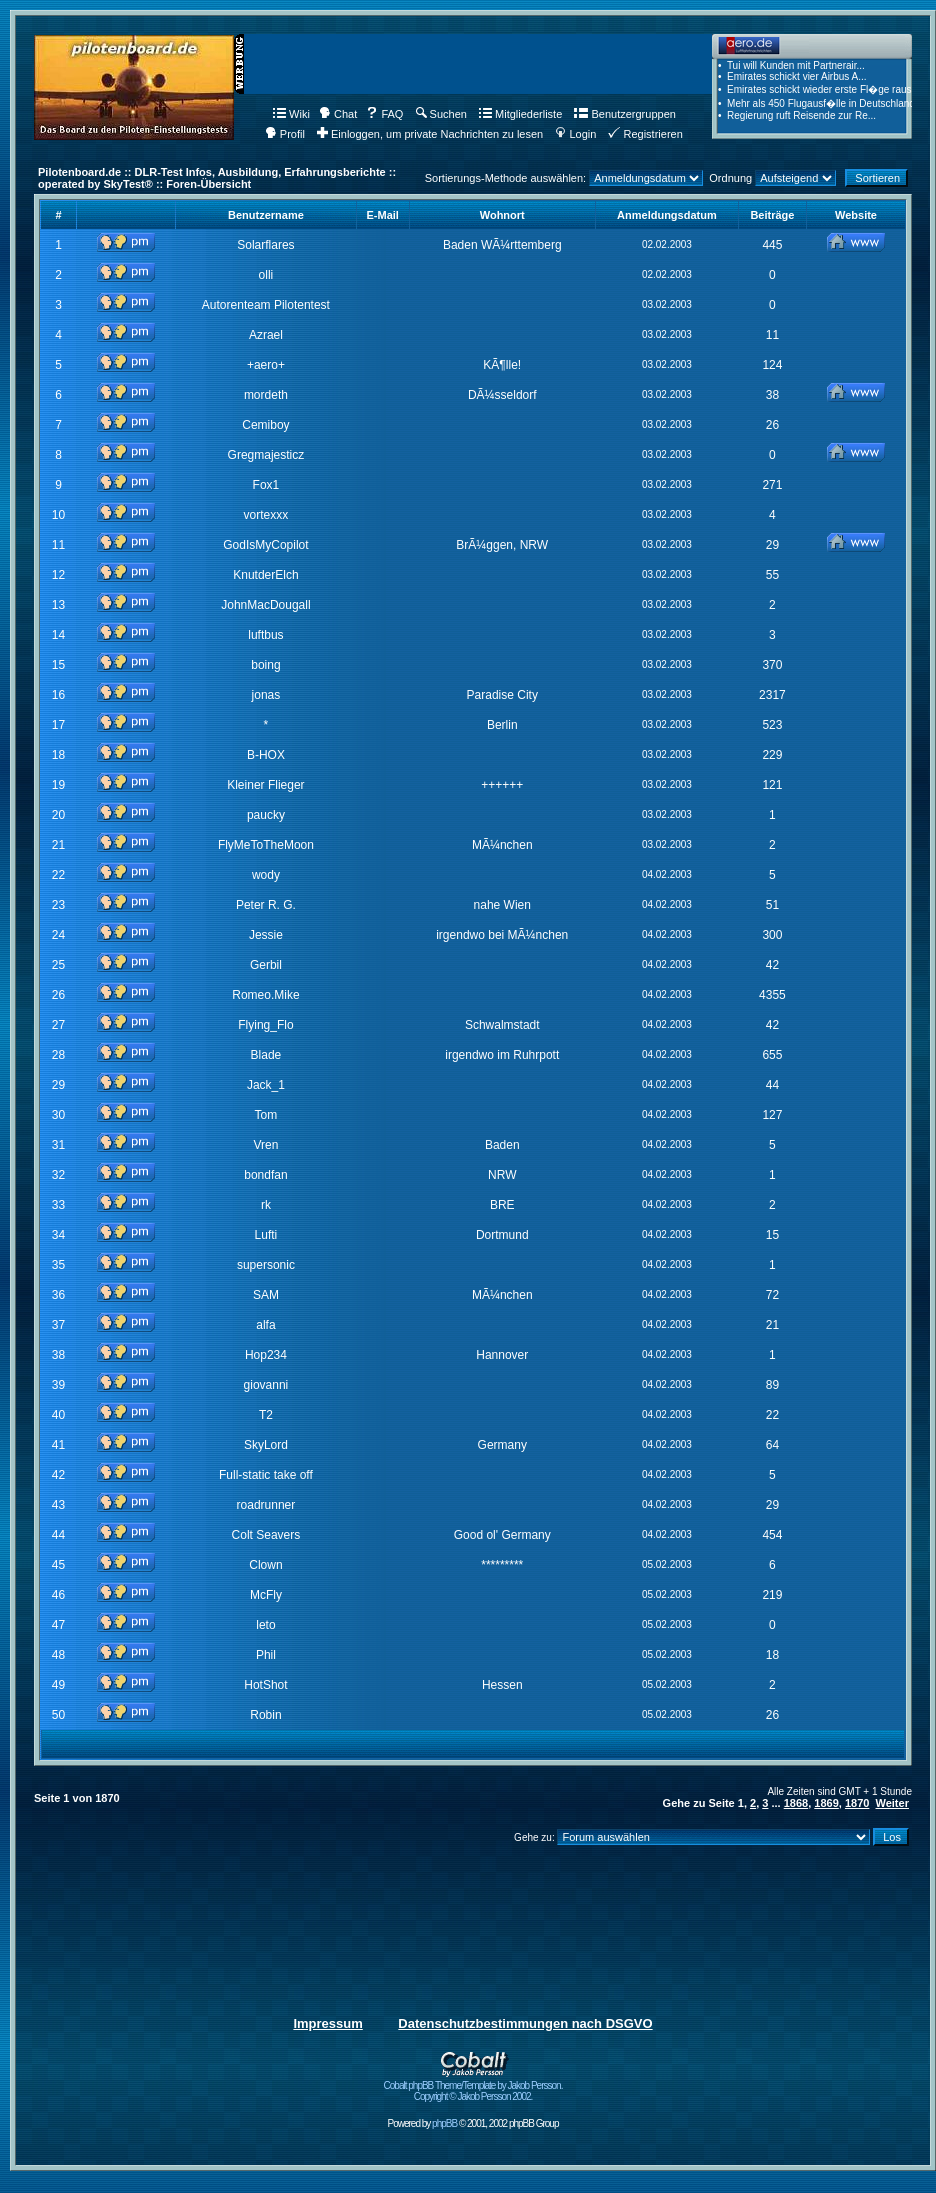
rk (266, 1205)
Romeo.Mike (265, 995)
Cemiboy (265, 425)
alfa (265, 1325)
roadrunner (266, 1505)
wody (266, 875)
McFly (266, 1595)
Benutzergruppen (624, 114)
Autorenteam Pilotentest (266, 305)
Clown (265, 1565)
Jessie (266, 935)
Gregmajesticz (266, 455)
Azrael (266, 335)
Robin (265, 1715)
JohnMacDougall (265, 605)
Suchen (441, 114)
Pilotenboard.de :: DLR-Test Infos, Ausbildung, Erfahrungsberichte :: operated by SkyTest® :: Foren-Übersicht (217, 178)
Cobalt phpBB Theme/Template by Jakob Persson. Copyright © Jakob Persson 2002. (473, 2086)
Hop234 (266, 1355)
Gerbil (266, 965)
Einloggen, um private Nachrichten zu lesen (430, 134)
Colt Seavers (266, 1535)
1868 (796, 1803)
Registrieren (645, 134)
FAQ (384, 114)
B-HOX (266, 755)
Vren (265, 1145)
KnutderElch (265, 575)
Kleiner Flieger (265, 785)
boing (265, 665)
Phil (266, 1655)
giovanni (266, 1385)
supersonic (266, 1265)
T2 (266, 1415)
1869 (826, 1803)
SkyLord (266, 1445)
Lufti (266, 1235)
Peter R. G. (266, 905)
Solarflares (265, 245)
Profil (285, 134)
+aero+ (266, 365)
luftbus (265, 635)
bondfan (265, 1175)
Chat (338, 114)
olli (266, 275)
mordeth (266, 395)
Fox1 (266, 485)
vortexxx (266, 515)
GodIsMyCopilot (265, 545)
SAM (266, 1295)
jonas (266, 695)
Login (575, 134)
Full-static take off (266, 1475)
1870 (857, 1803)
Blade (266, 1055)
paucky (266, 815)
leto (265, 1625)
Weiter (892, 1803)
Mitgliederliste (520, 114)
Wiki (291, 114)
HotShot (265, 1685)
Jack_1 (266, 1085)
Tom (266, 1115)
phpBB (444, 2123)
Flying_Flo (265, 1025)
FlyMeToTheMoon (266, 845)
